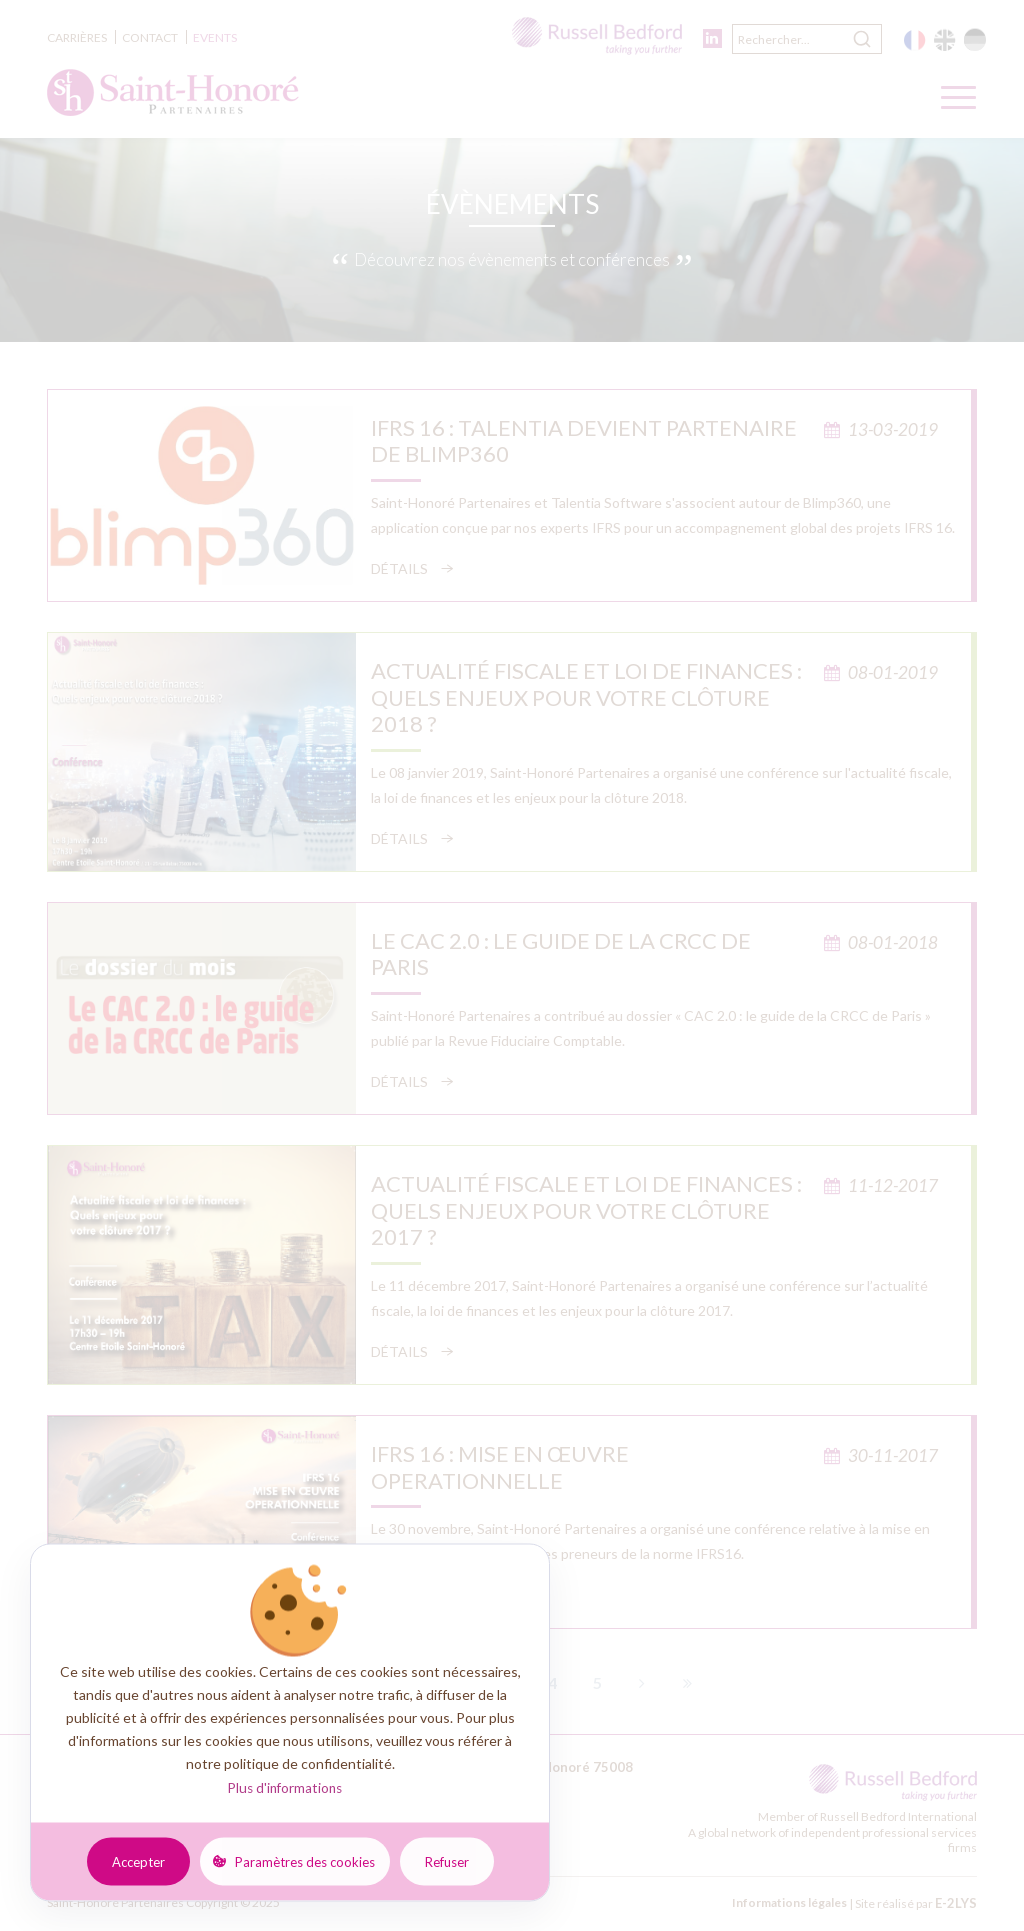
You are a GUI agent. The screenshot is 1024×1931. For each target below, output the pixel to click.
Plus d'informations (284, 1788)
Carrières (77, 37)
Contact (150, 37)
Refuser (447, 1861)
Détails (399, 568)
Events (215, 37)
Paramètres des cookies (305, 1861)
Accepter (138, 1861)
